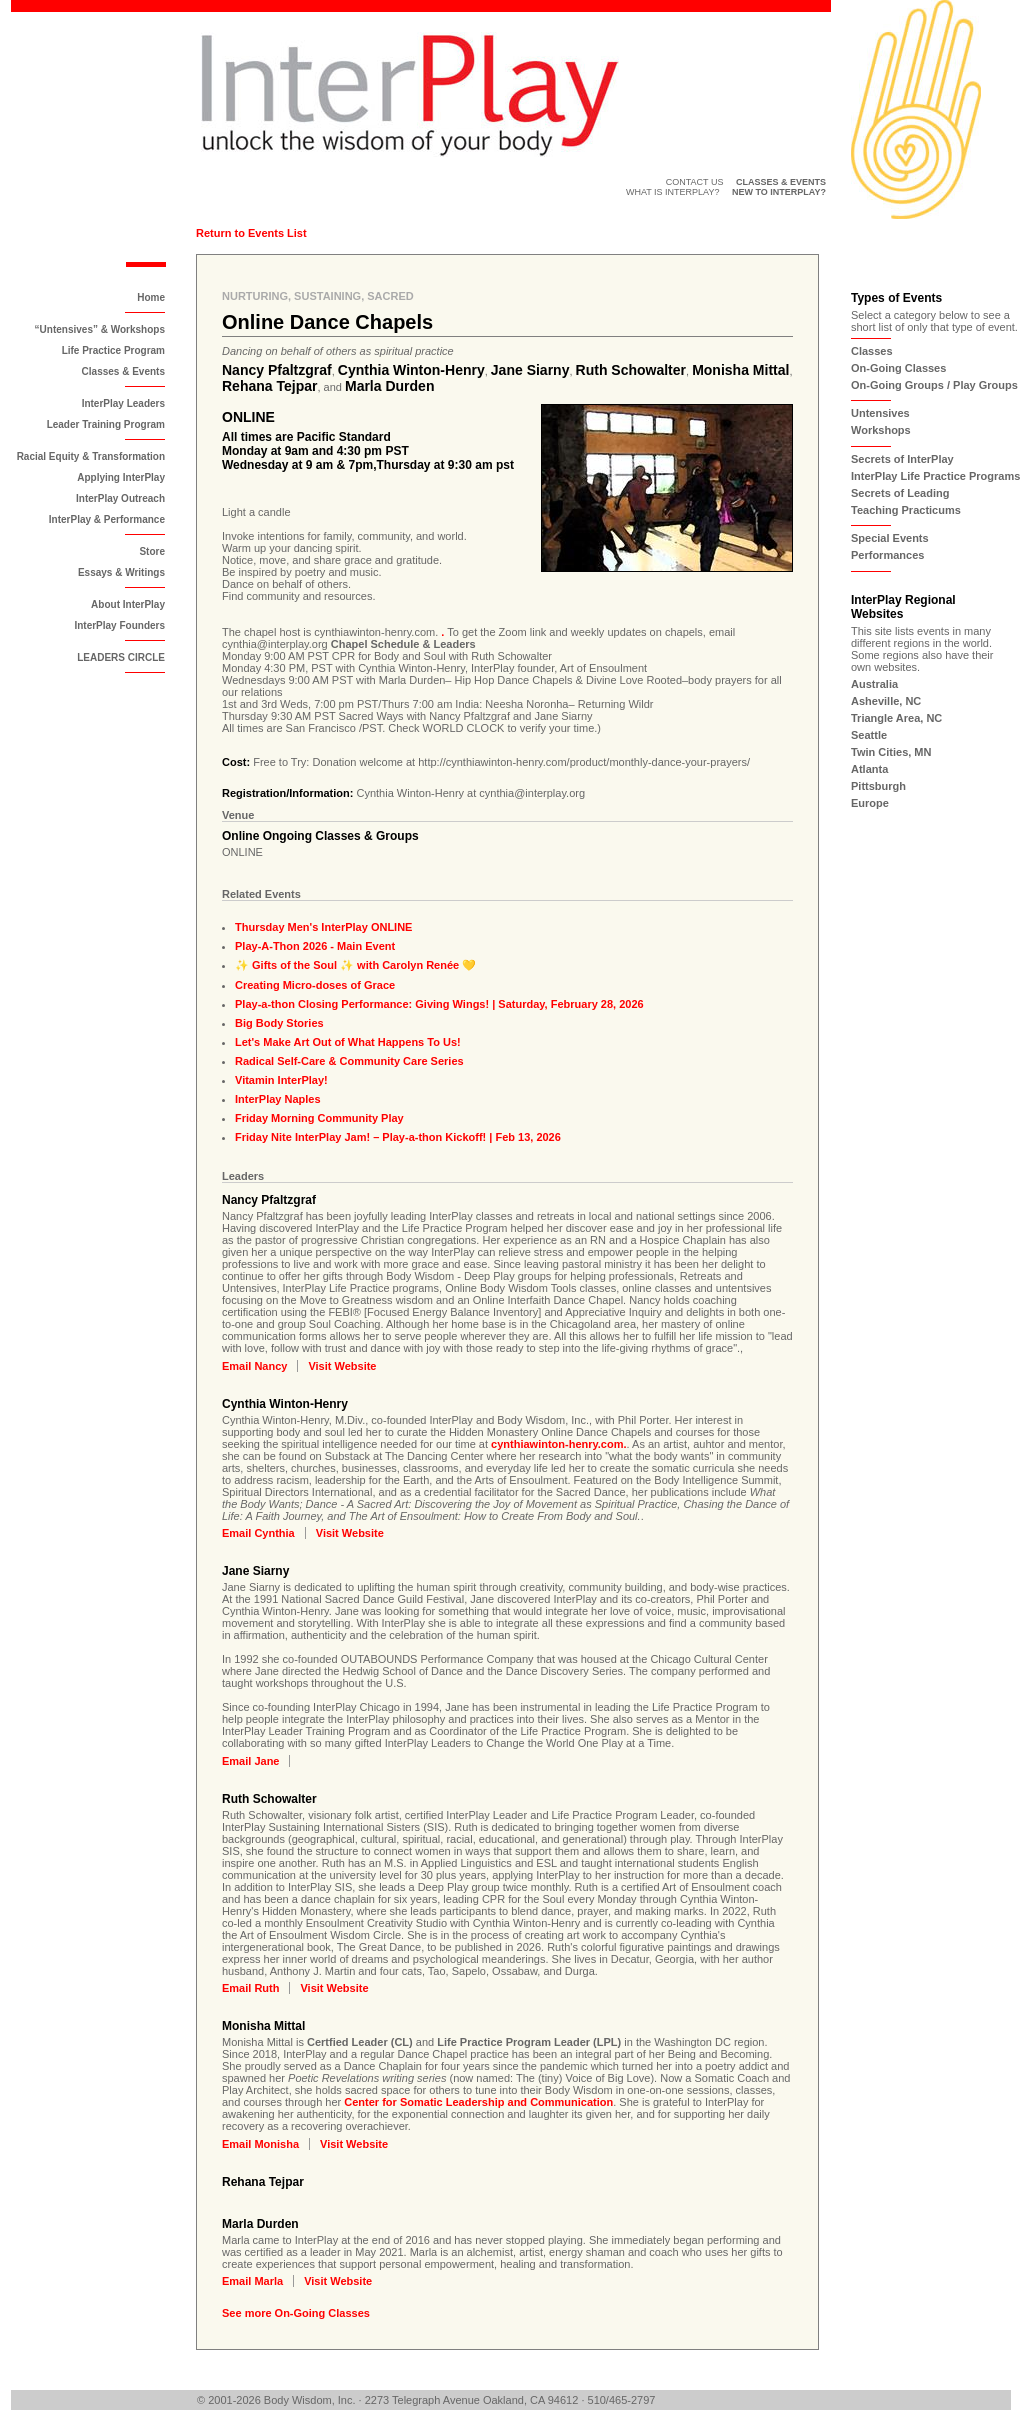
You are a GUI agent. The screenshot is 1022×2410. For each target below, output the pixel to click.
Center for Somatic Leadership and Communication (478, 2102)
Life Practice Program (113, 350)
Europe (870, 803)
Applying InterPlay (121, 477)
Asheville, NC (886, 701)
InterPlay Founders (119, 625)
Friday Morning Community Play (319, 1118)
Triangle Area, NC (896, 718)
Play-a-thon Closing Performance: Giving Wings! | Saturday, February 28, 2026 (439, 1004)
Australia (874, 684)
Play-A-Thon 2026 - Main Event (315, 946)
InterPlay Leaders (123, 403)
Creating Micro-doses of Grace (315, 985)
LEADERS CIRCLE (121, 657)
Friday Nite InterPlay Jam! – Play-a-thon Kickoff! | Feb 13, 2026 (398, 1137)
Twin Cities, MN (891, 752)
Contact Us (695, 182)
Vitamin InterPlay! (281, 1080)
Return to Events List (251, 233)
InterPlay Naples (278, 1099)
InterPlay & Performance (107, 519)
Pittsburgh (878, 786)
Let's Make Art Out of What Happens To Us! (348, 1042)
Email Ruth (250, 1988)
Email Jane (250, 1761)
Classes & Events (123, 371)
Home (151, 297)
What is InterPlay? (673, 192)
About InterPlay (128, 604)
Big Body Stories (279, 1023)
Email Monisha (260, 2144)
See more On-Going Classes (296, 2313)
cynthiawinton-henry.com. (558, 1444)
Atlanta (869, 769)
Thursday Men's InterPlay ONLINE (323, 927)
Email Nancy (254, 1366)
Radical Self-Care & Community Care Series (349, 1061)
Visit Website (342, 1366)
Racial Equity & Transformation (91, 456)
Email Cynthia (258, 1533)
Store (152, 551)
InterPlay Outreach (120, 498)
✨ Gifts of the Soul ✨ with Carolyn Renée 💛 (355, 965)
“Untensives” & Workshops (100, 329)
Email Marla (252, 2281)
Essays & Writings (121, 572)
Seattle (869, 735)
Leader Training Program (106, 424)
